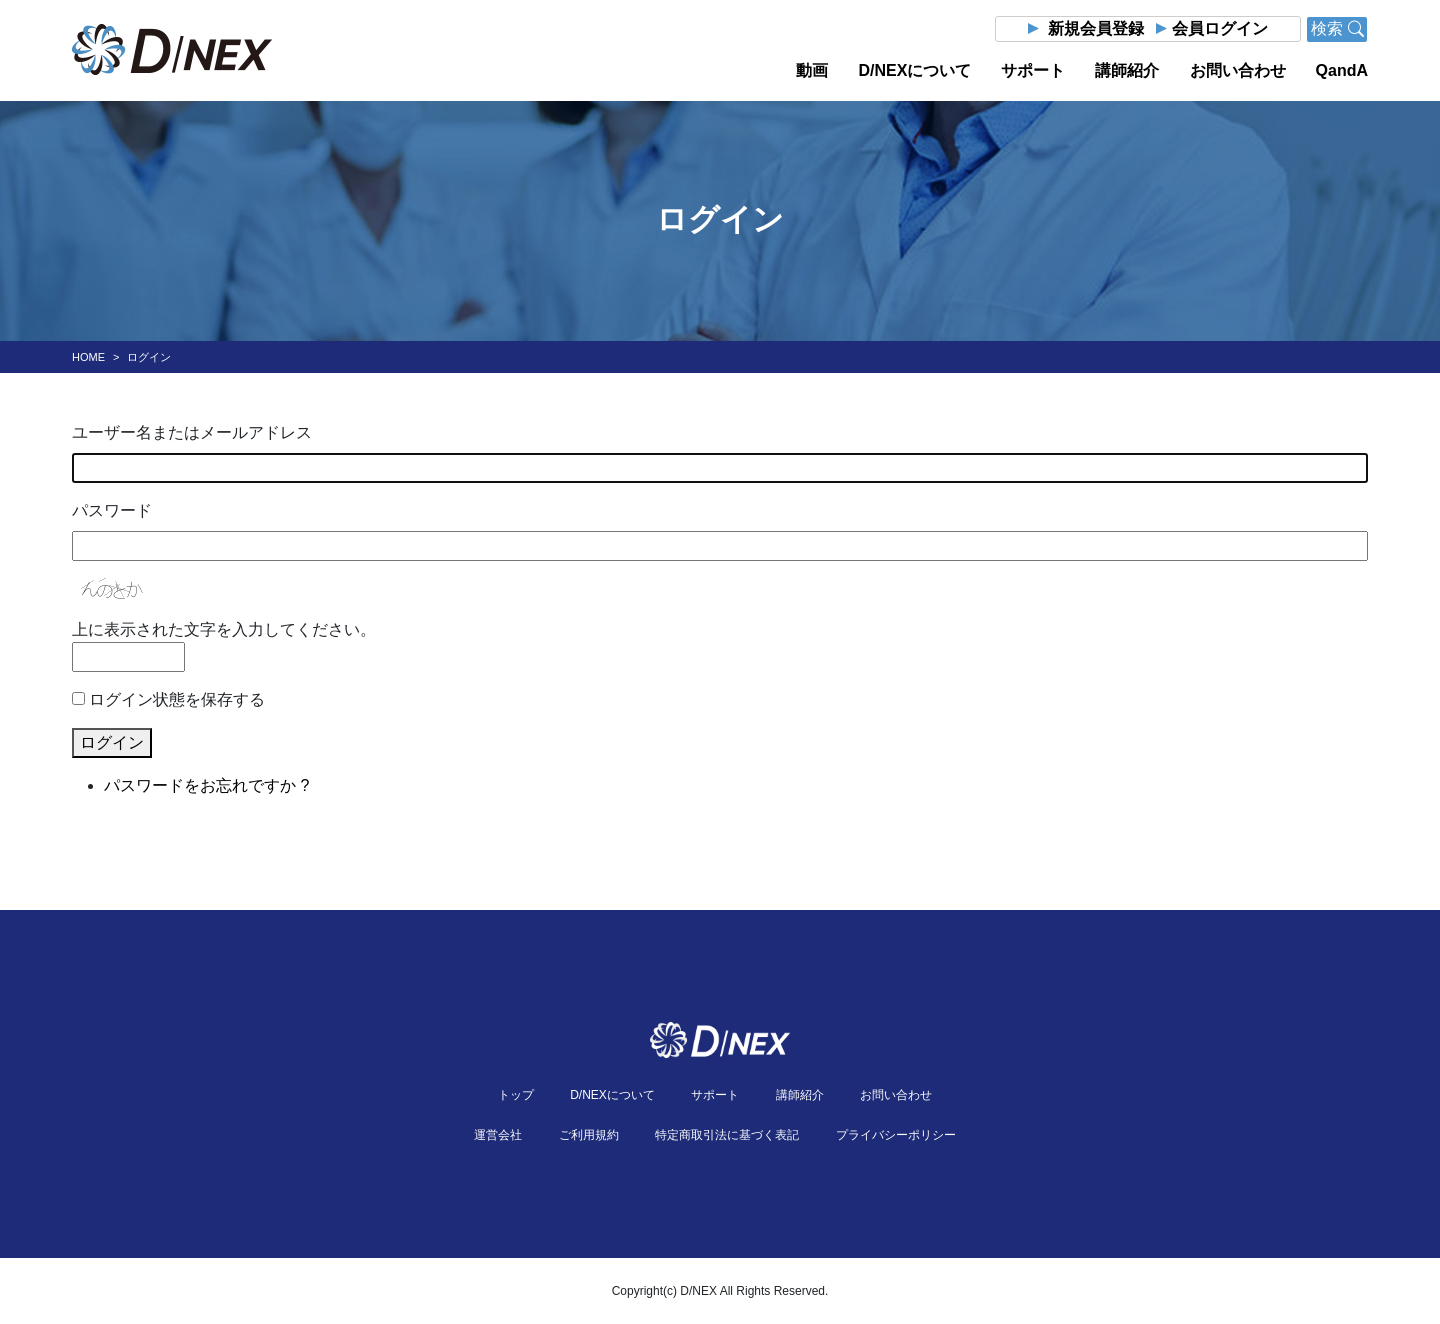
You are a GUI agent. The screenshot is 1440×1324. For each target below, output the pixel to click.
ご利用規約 (589, 1135)
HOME (88, 357)
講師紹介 (1127, 70)
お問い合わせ (1238, 70)
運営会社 (498, 1135)
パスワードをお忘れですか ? (206, 785)
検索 (1337, 28)
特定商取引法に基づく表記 (727, 1135)
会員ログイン (1220, 28)
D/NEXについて (914, 70)
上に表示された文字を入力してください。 (224, 629)
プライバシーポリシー (896, 1135)
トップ (516, 1095)
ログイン (112, 742)
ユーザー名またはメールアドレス (192, 432)
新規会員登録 (1096, 28)
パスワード (112, 510)
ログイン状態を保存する (177, 699)
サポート (1033, 70)
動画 (812, 70)
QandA (1342, 70)
